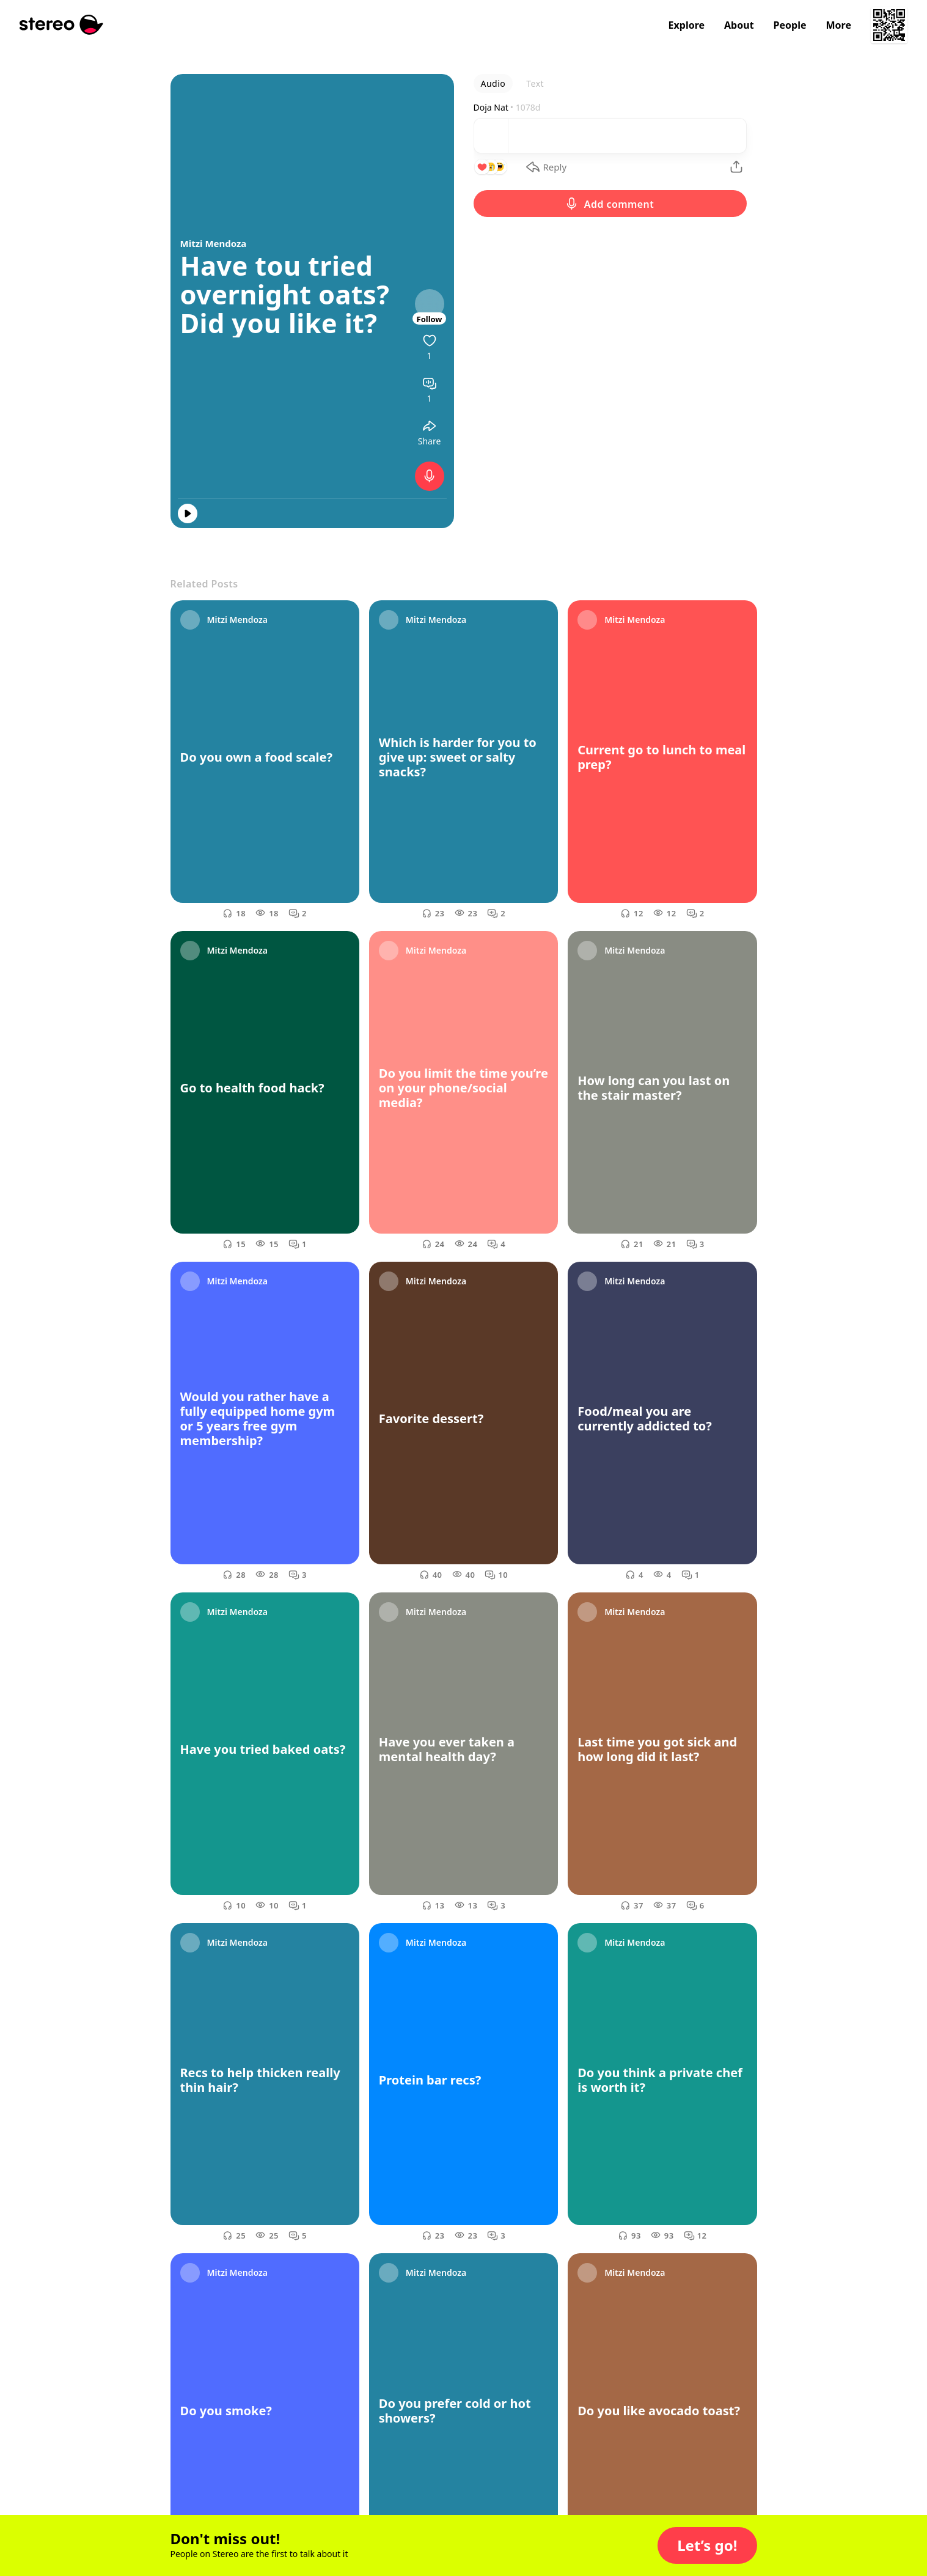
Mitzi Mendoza (213, 243)
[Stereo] (61, 25)
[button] (707, 2545)
